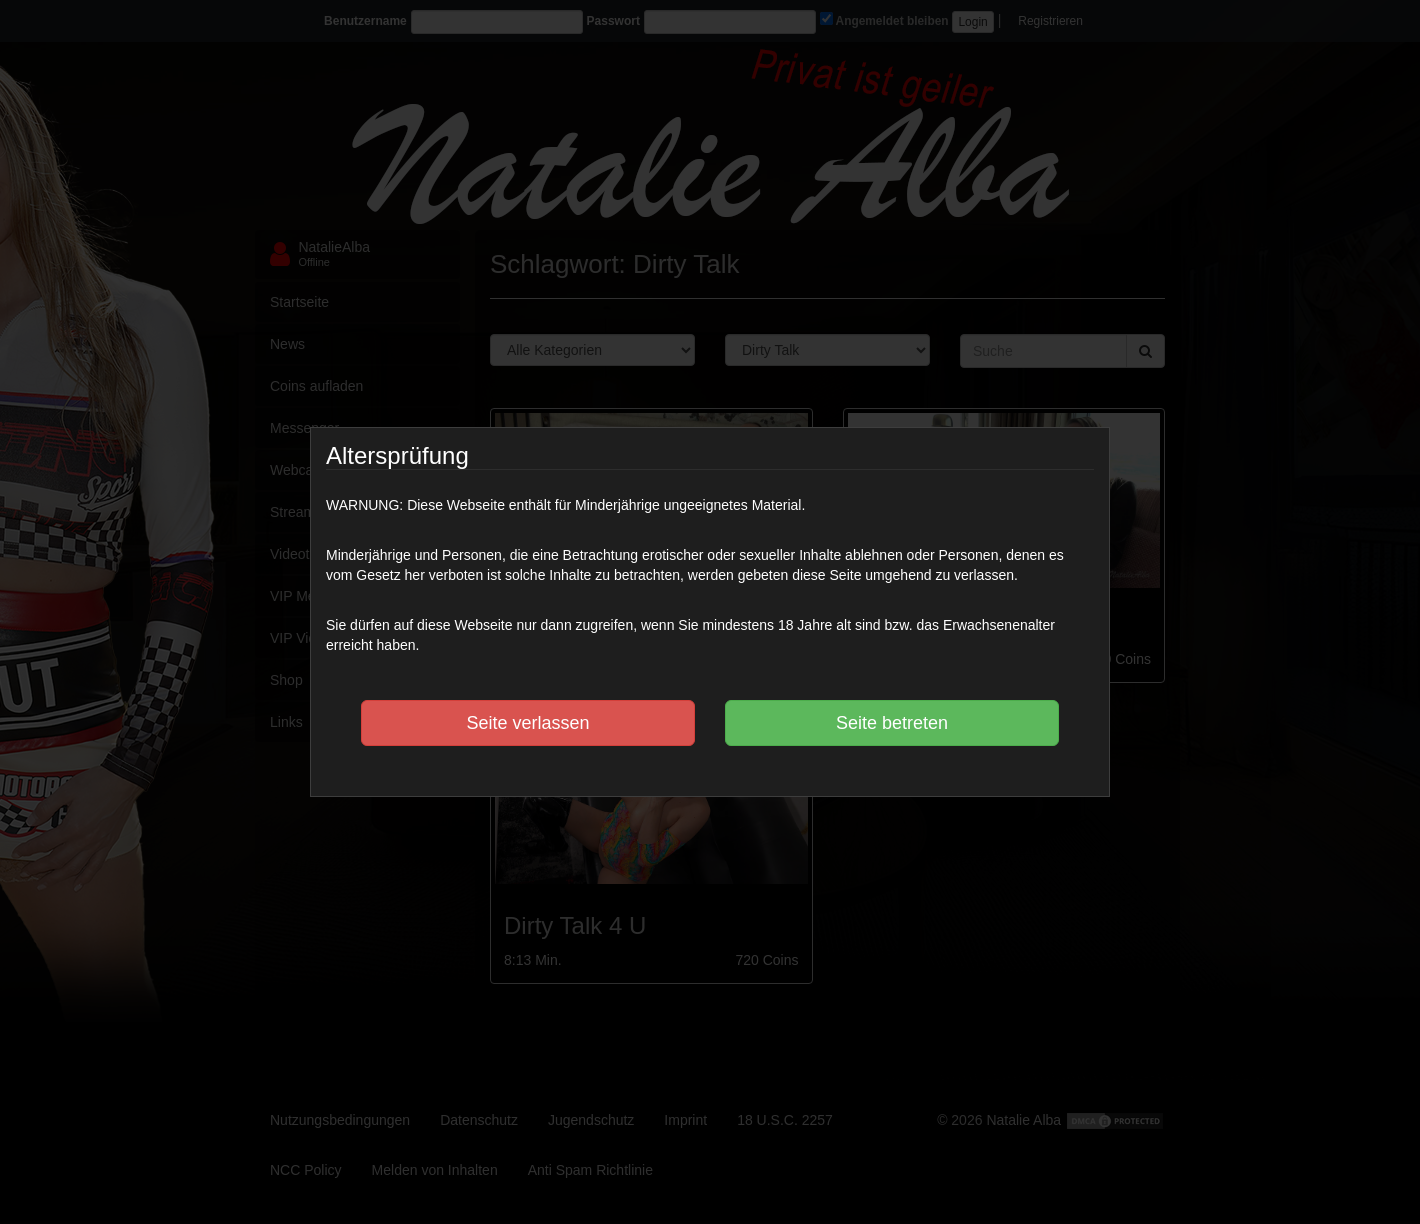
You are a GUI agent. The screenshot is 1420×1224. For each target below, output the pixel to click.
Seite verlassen (527, 723)
